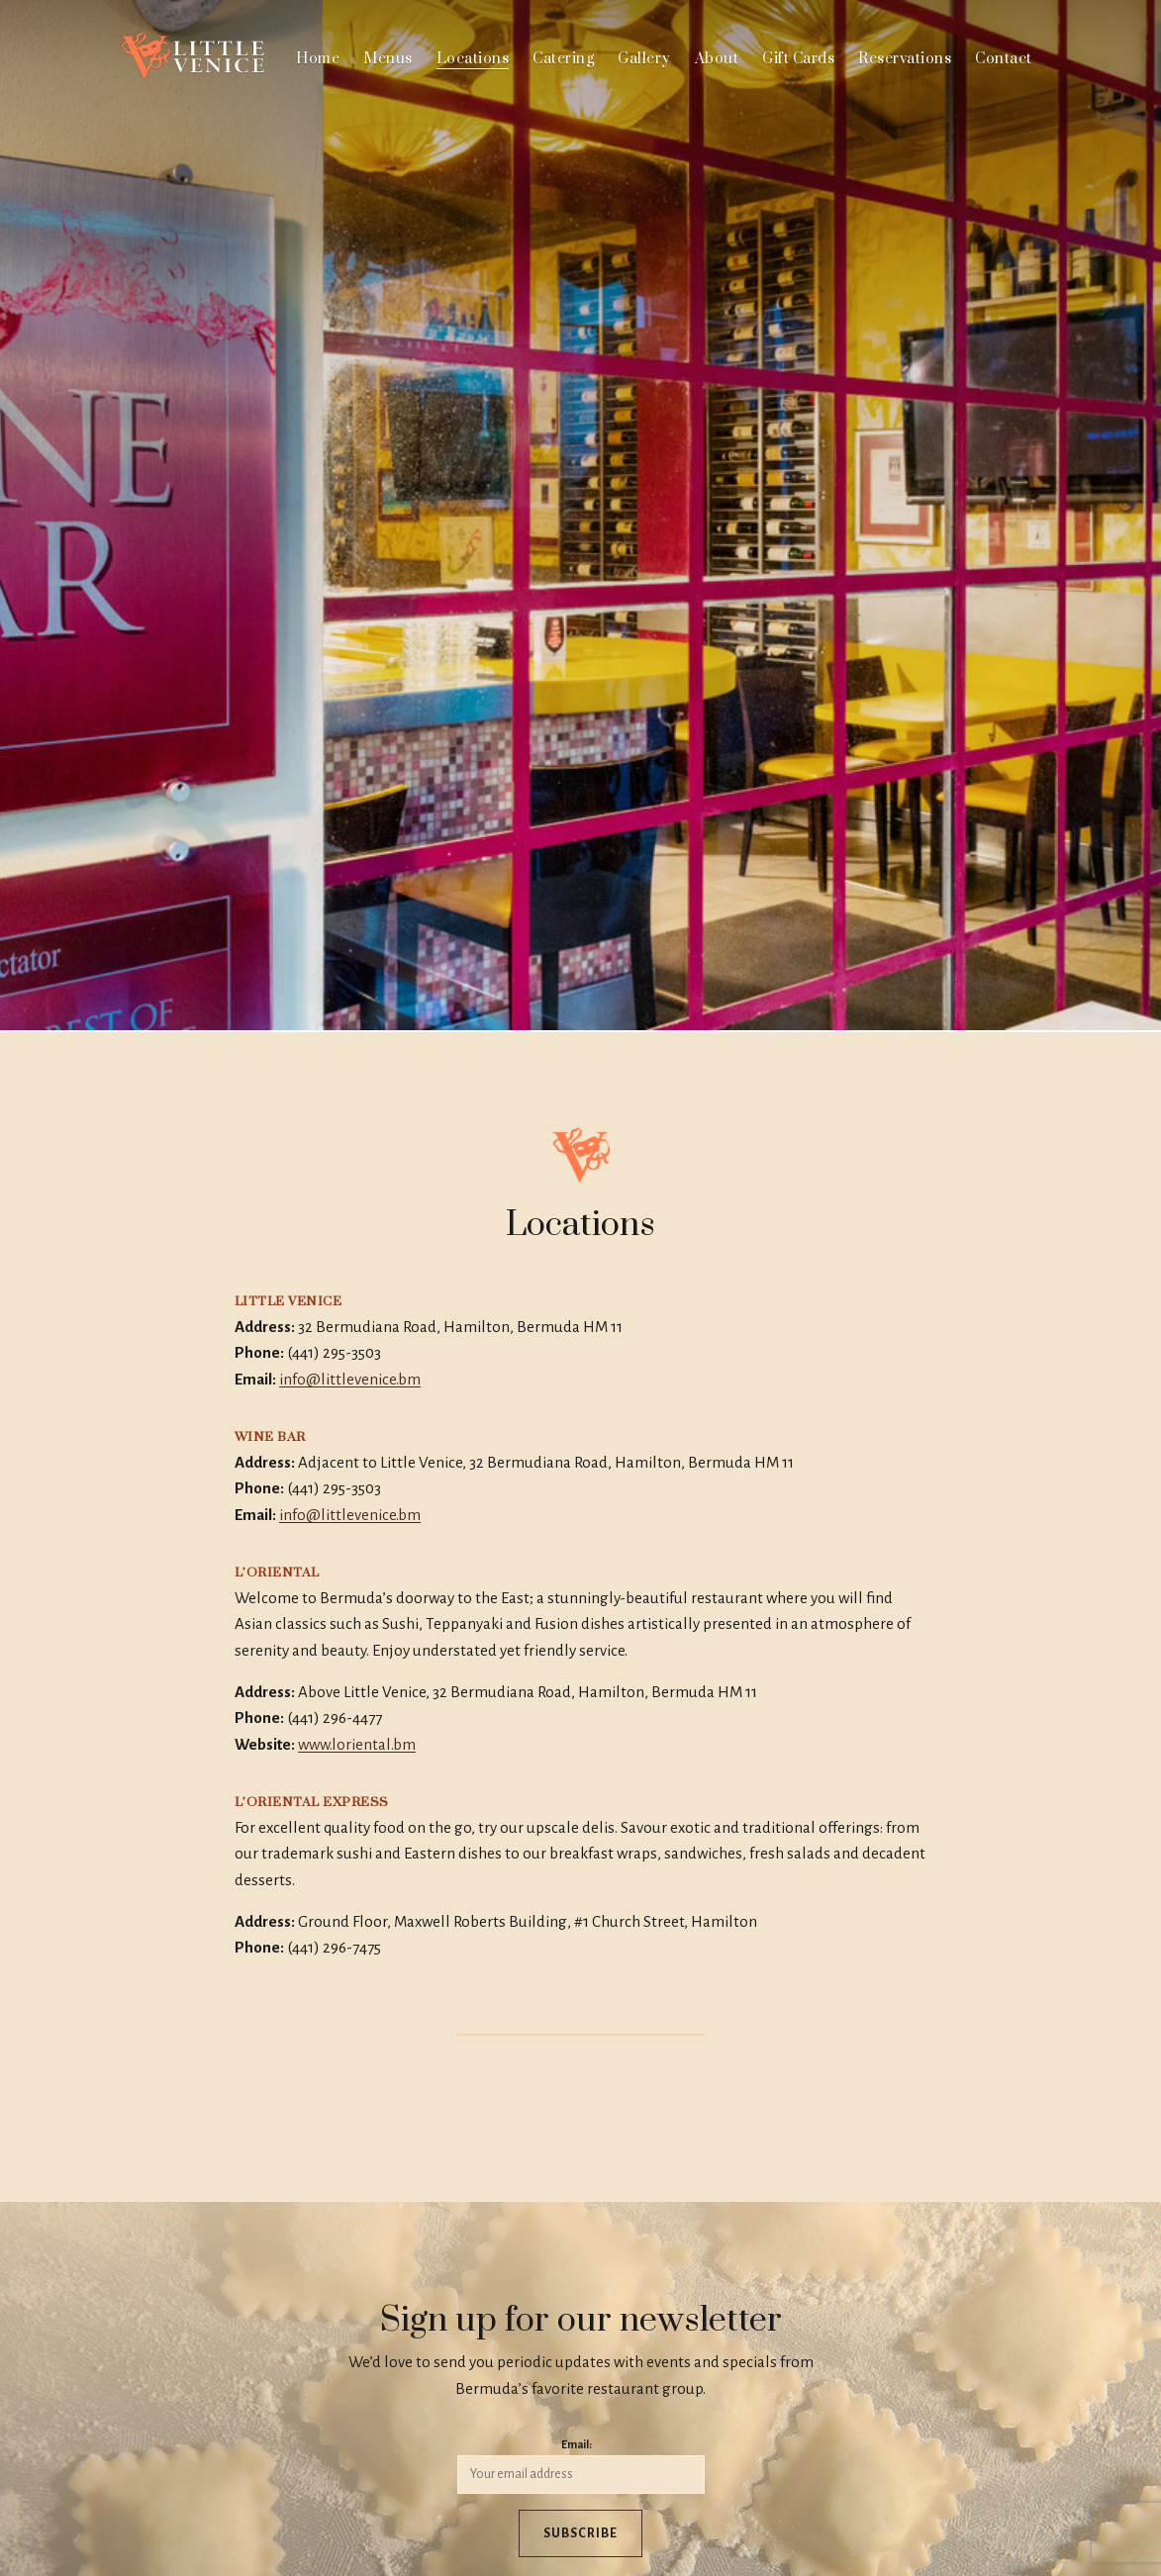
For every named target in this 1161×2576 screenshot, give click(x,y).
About (717, 58)
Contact (1003, 58)
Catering (563, 58)
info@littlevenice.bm (350, 1379)
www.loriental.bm (357, 1744)
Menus (388, 58)
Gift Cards (798, 58)
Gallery (644, 58)
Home (317, 58)
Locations (473, 58)
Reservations (904, 58)
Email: (580, 2443)
